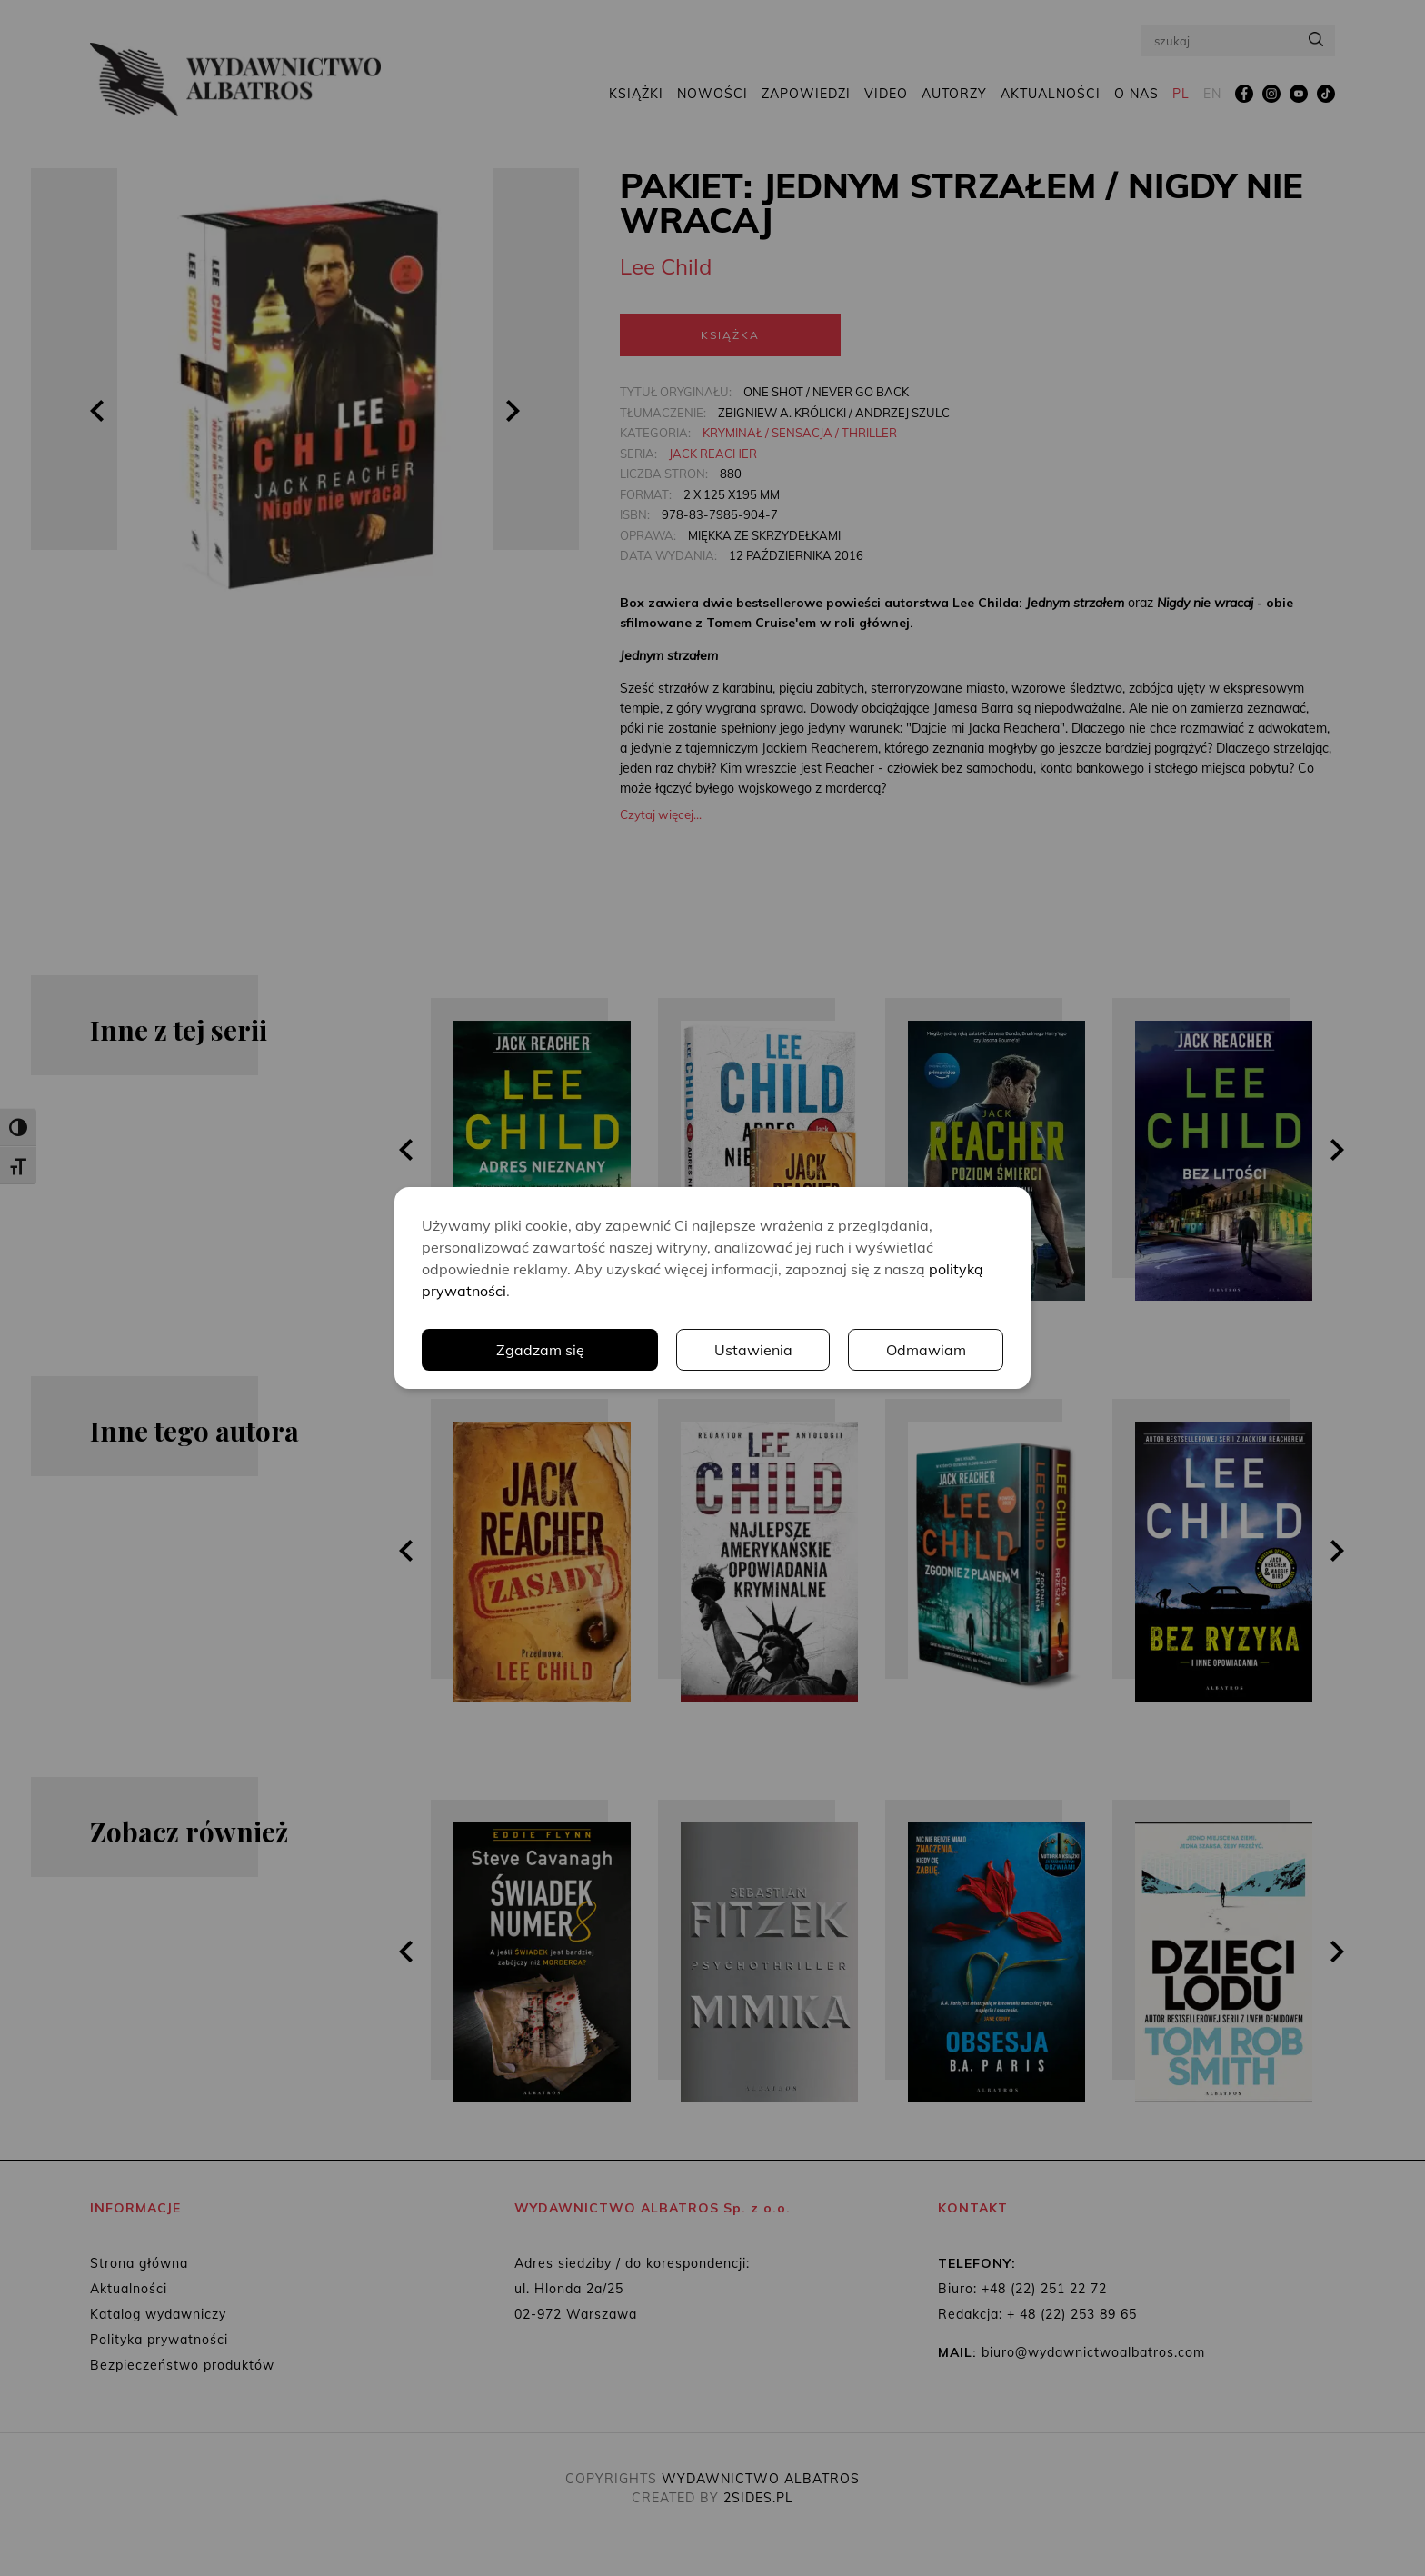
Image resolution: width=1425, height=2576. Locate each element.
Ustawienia (753, 1350)
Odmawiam (926, 1350)
